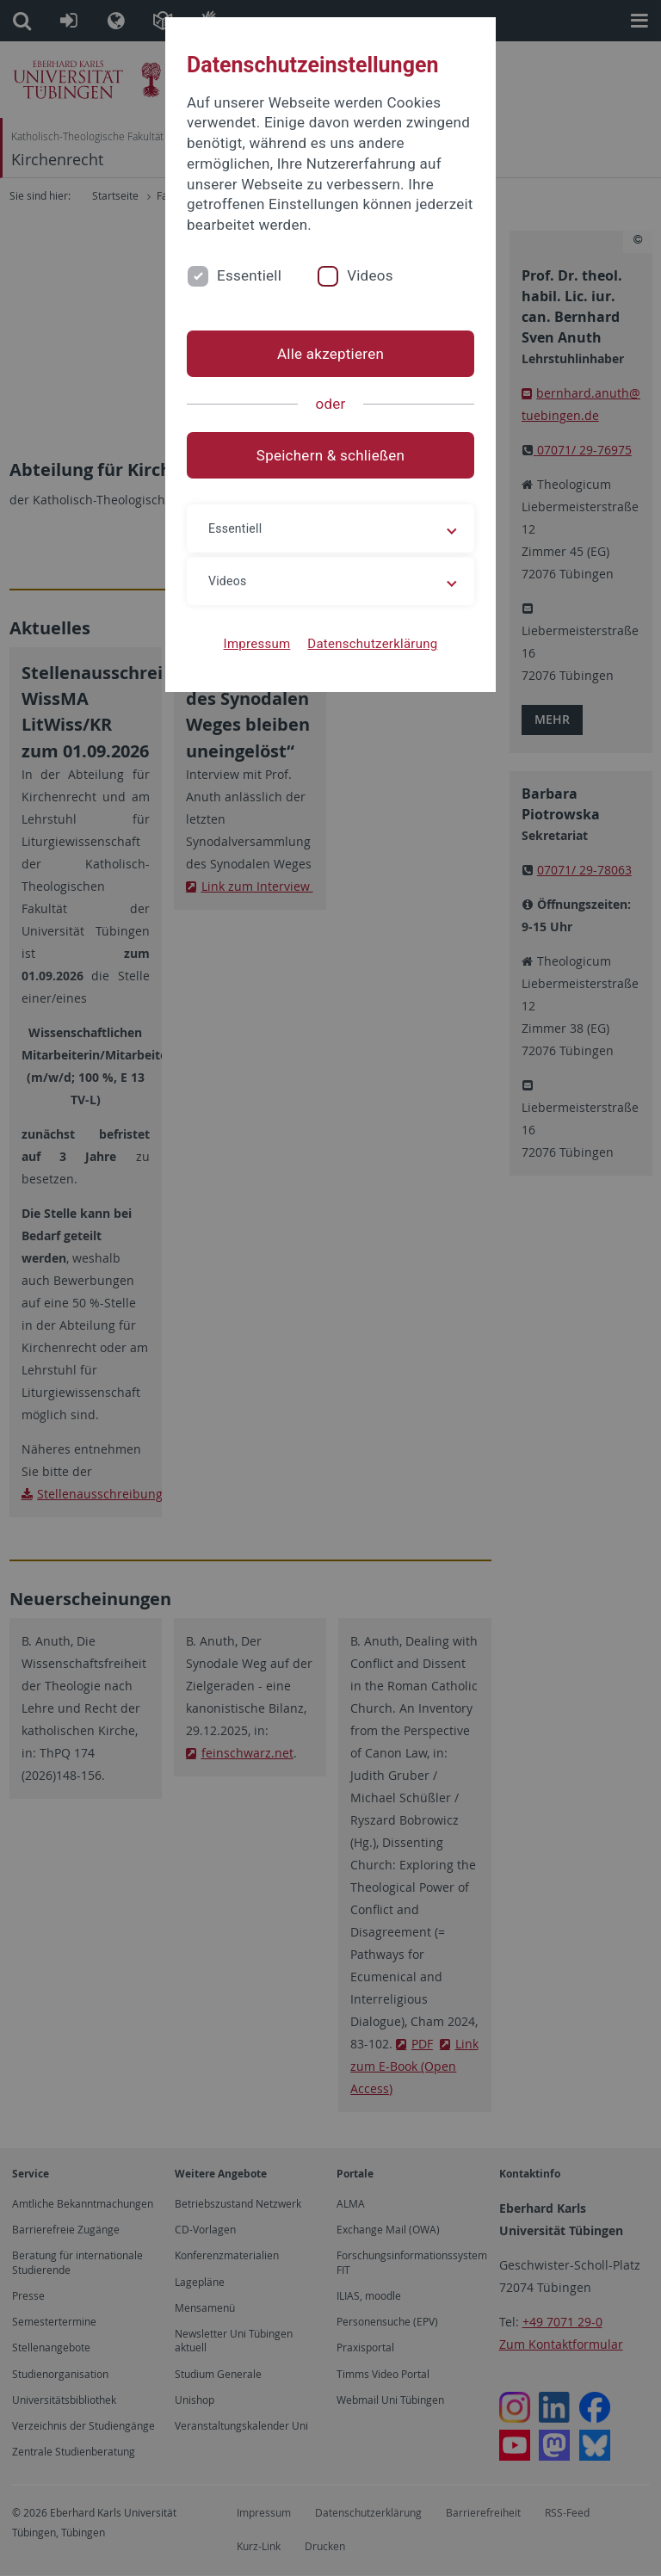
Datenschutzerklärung (372, 644)
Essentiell (249, 275)
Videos (370, 275)
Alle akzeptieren (330, 353)
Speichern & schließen (330, 455)
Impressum (257, 644)
